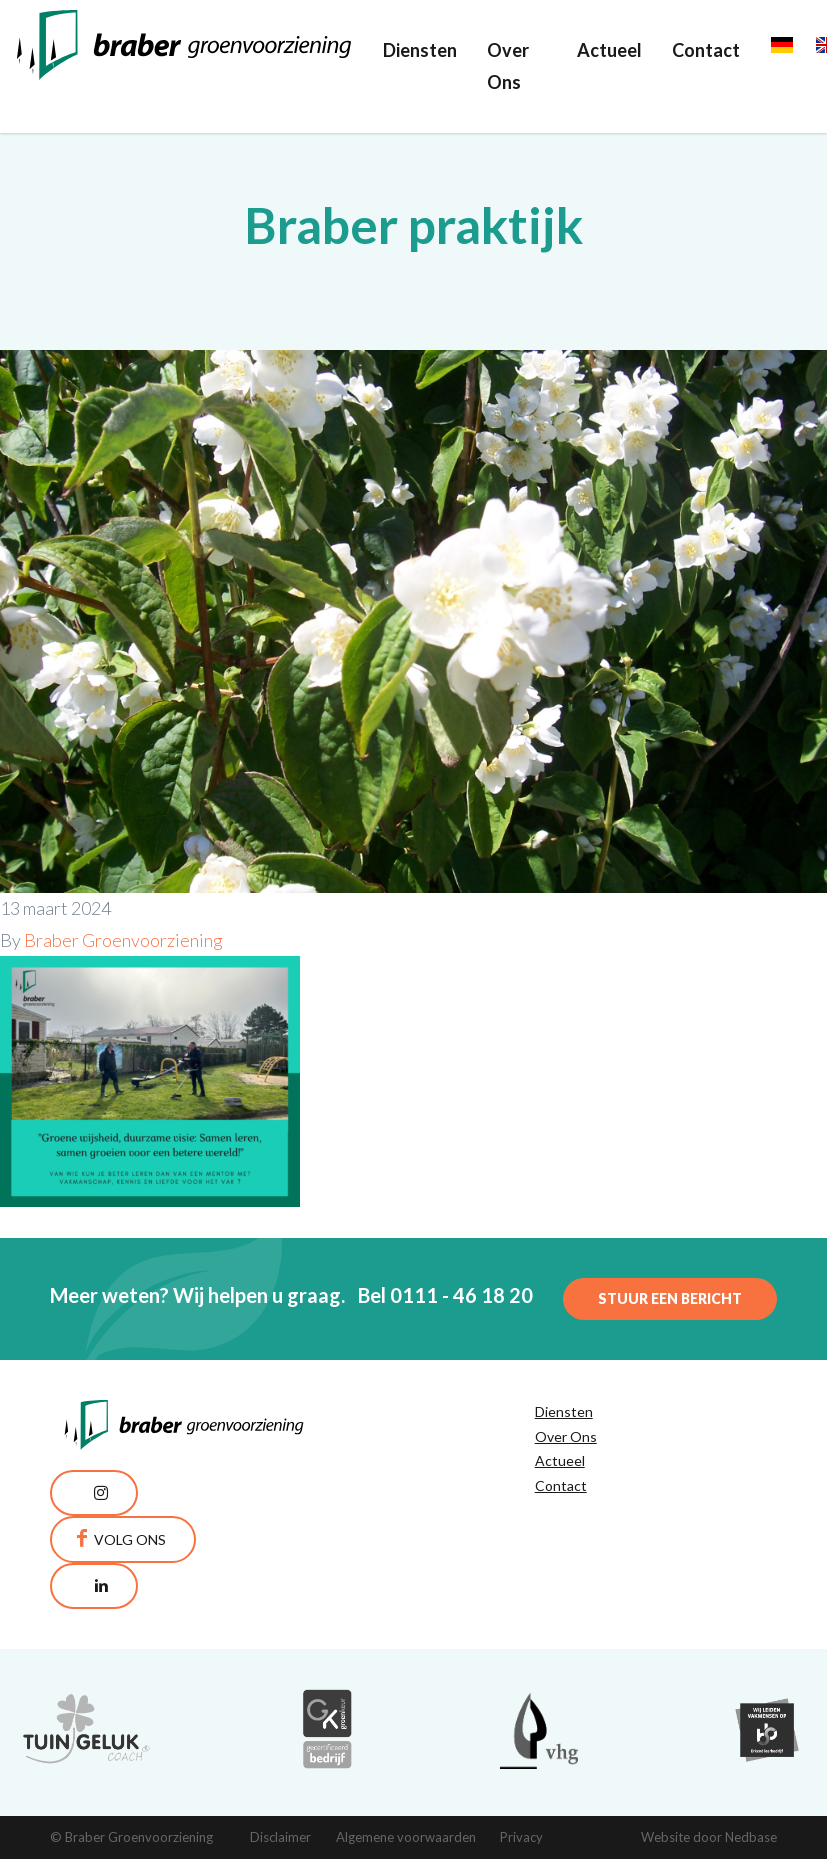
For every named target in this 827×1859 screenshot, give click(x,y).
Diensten (420, 50)
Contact (706, 50)
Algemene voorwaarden (406, 1837)
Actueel (609, 50)
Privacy (521, 1837)
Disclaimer (280, 1837)
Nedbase (751, 1837)
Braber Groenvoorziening (123, 940)
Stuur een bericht (670, 1298)
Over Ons (508, 66)
